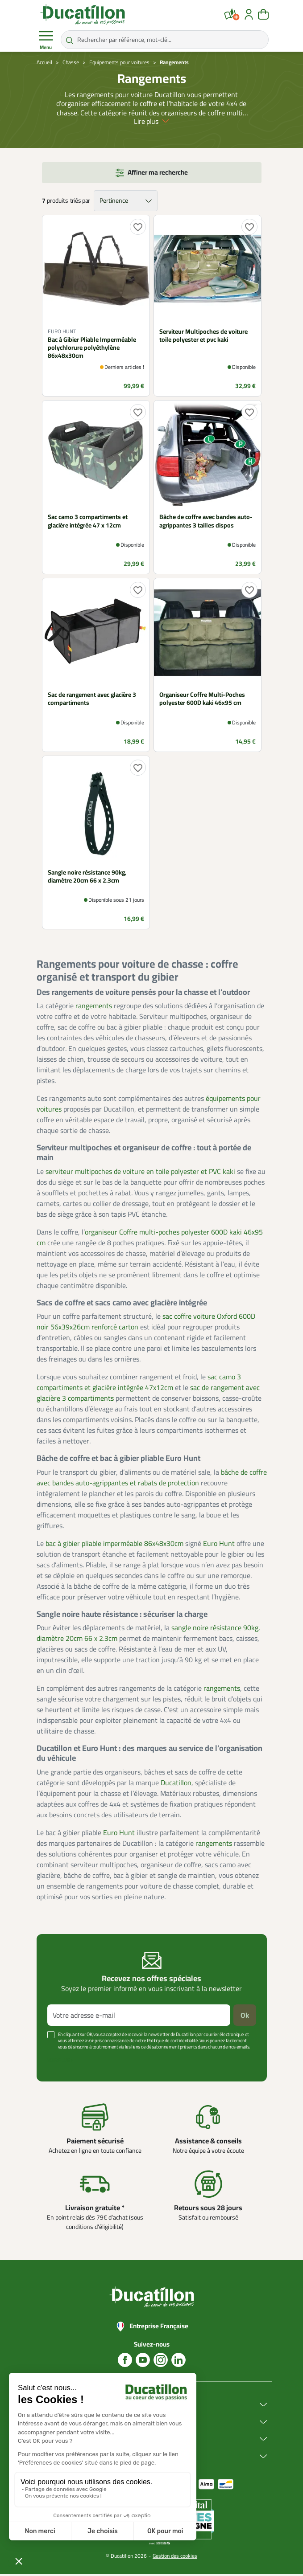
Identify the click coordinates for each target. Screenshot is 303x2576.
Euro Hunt (219, 1544)
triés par (80, 202)
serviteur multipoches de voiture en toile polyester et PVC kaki (140, 1172)
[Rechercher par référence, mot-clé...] (165, 39)
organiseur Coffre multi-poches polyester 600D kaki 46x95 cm (150, 1239)
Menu (46, 40)
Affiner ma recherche (158, 174)
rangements (93, 1007)
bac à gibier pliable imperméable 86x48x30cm (114, 1544)
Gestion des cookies (175, 2557)
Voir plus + (60, 2061)
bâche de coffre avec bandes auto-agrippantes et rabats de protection (152, 1479)
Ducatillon (176, 1784)
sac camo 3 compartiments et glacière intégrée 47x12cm (139, 1384)
